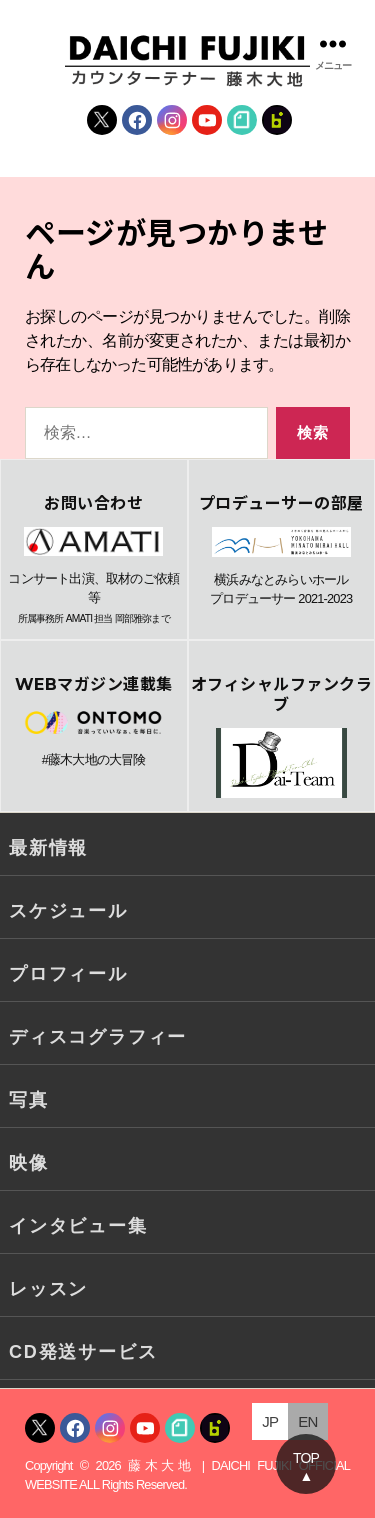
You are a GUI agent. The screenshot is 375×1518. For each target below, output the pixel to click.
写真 (29, 1100)
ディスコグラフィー (98, 1037)
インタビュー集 (78, 1226)
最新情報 (48, 848)
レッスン (48, 1289)
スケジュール (68, 911)
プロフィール (68, 974)
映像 (29, 1163)
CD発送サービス (83, 1352)
